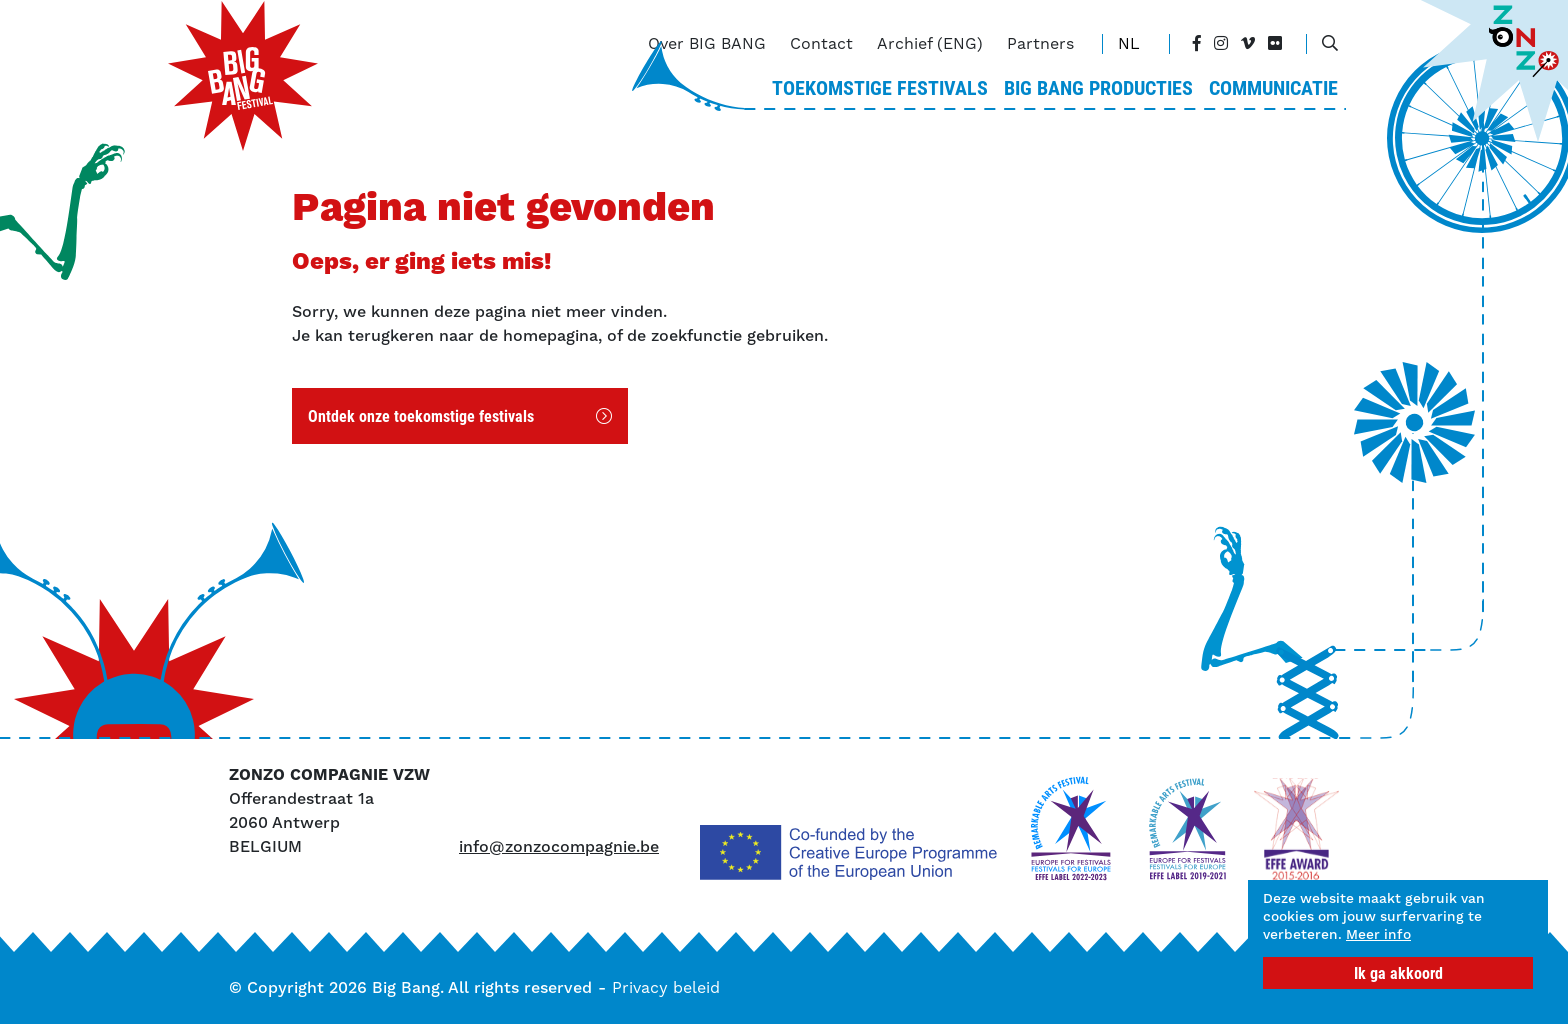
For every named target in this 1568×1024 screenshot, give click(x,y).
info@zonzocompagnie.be (559, 846)
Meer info (1303, 933)
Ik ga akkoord (1398, 972)
